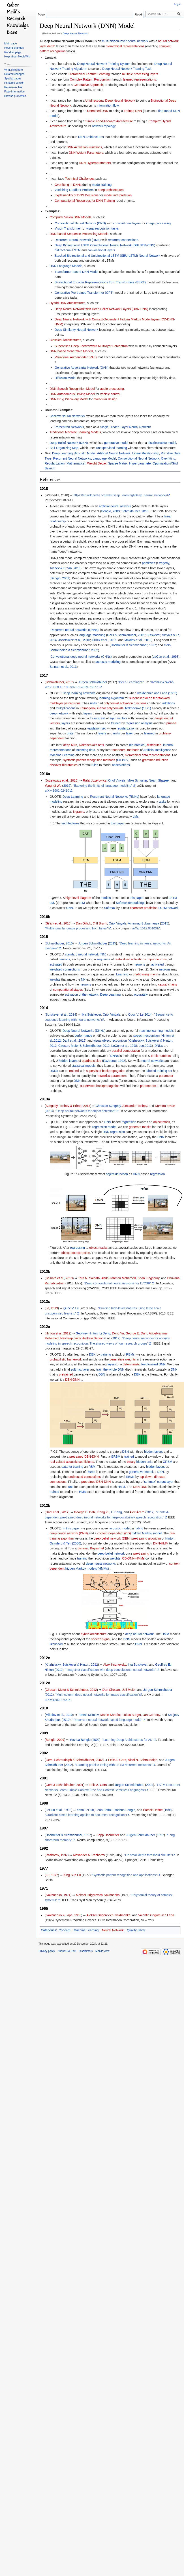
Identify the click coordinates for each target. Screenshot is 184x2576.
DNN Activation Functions (84, 147)
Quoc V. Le (135, 1014)
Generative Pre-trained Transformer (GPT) (84, 292)
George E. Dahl (136, 1333)
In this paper (70, 1528)
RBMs (130, 1354)
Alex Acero (137, 1512)
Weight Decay (96, 463)
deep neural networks (101, 1563)
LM (52, 903)
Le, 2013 (52, 1308)
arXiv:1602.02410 (57, 790)
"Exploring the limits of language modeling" (102, 785)
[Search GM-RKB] (163, 14)
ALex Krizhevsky (114, 1664)
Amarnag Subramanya (143, 923)
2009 (95, 1739)
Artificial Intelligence (157, 750)
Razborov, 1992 (114, 1060)
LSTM (173, 898)
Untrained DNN (97, 111)
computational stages (68, 989)
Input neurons (157, 959)
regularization (126, 728)
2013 (49, 1111)
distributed (154, 745)
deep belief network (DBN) (112, 1538)
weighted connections (65, 969)
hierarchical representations (125, 46)
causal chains (167, 984)
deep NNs (70, 745)
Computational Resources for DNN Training (85, 200)
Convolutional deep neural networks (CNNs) (81, 656)
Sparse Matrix (117, 463)
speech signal (100, 1639)
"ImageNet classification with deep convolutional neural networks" (110, 1669)
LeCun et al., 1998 (165, 656)
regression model (104, 1127)
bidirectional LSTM (68, 250)
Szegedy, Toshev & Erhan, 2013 (68, 1106)
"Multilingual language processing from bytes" (76, 928)
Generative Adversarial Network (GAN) (81, 367)
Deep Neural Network (75, 33)
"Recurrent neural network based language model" (107, 1720)
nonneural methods (125, 750)
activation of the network (81, 994)
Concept (64, 1930)
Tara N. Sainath (89, 1278)
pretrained (66, 1374)
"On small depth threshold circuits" (148, 1855)
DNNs (158, 1045)
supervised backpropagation (105, 1071)
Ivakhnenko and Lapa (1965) (157, 693)
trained (116, 723)
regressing (77, 1247)
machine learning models (156, 1030)
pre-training (141, 1553)
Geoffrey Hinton (87, 1333)
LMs (136, 816)
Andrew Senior (92, 1338)
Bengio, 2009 (110, 511)
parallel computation (126, 1050)
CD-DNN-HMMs (133, 1558)
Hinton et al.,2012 (58, 1333)
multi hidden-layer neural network (125, 41)
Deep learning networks (78, 693)
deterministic (132, 1364)
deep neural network (139, 1634)
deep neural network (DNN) (69, 1533)
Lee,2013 (145, 1045)
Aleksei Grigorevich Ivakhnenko (98, 1895)
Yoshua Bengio (80, 1739)
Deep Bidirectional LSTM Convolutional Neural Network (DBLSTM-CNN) (105, 245)
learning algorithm (111, 698)
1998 (168, 1810)
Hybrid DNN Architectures (68, 303)
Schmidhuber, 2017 (59, 682)
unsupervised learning (111, 448)
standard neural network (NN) (85, 954)
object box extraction (75, 1253)
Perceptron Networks (69, 427)
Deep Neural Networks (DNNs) (83, 1030)
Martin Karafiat (110, 1715)
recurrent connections (123, 240)
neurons (64, 959)
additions (168, 703)
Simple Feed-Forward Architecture (109, 121)
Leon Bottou (104, 1810)
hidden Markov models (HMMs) (87, 1568)
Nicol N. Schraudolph (142, 1760)
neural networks (152, 1060)
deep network (59, 713)
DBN (92, 1354)
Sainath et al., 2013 (63, 666)
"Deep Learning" (129, 682)
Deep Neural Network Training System (104, 64)
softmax (76, 1369)
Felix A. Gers (117, 1760)
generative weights (122, 1359)
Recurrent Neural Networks (72, 458)
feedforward (149, 1364)
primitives (148, 563)
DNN (77, 1080)
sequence (103, 959)
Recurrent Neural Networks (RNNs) (114, 796)
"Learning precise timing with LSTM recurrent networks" (113, 1765)
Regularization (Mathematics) (65, 463)
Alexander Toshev (134, 1106)
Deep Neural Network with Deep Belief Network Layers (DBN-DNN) (101, 309)
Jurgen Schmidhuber (92, 682)
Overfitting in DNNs (68, 184)
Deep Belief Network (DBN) (69, 443)
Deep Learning (62, 453)
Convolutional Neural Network (138, 458)
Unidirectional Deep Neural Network (110, 100)
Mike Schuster (137, 780)
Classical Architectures (65, 340)
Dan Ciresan (111, 1689)
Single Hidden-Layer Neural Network (125, 427)
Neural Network (112, 1930)
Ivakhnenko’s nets (91, 745)
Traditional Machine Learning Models (75, 432)
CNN (69, 908)
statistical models (84, 1065)
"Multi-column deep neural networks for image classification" (97, 1694)
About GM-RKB (67, 1951)
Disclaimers (86, 1951)
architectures (70, 823)
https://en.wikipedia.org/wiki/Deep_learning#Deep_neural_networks (120, 495)
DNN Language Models (66, 266)
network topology (104, 126)
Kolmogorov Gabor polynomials (101, 708)
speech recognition (146, 1035)
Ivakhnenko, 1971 (58, 1895)
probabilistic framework (66, 1359)
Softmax (121, 903)
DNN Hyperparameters (95, 163)
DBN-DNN (72, 1379)
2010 (66, 1720)
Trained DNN (133, 111)
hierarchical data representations (147, 755)
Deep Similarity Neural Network (76, 329)
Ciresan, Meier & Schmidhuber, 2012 (84, 1045)
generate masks (140, 1127)
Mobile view (102, 1951)
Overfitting (168, 458)
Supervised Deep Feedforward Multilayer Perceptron (91, 346)
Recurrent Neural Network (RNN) (78, 240)
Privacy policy (47, 1951)
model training (102, 184)
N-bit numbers (161, 1056)
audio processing (112, 388)
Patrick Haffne (153, 1810)
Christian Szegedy (108, 1106)
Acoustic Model (85, 453)
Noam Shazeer (159, 780)
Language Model (104, 458)
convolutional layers (127, 223)
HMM (121, 1487)
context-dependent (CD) (114, 1533)
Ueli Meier (128, 1689)
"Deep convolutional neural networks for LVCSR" (118, 1283)
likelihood (56, 1644)
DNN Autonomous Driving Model (72, 394)
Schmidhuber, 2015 (134, 511)
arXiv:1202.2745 (56, 1700)
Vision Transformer (68, 228)
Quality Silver (136, 1930)
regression (129, 1122)
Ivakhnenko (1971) (138, 708)
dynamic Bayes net (90, 1548)
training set (97, 718)
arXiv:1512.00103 (144, 928)
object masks (98, 1247)
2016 (66, 785)
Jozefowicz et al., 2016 (74, 640)
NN (83, 979)
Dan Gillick (83, 923)
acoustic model (119, 1528)
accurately (140, 994)
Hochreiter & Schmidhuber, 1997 (133, 645)
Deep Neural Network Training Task (127, 68)
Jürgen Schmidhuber (129, 1785)
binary (131, 1461)
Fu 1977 (122, 760)
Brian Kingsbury (148, 1278)
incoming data (85, 750)
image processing (158, 223)
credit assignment (145, 974)
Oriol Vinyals (117, 780)
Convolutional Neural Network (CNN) (80, 223)
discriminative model (162, 443)
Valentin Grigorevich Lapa (156, 1915)
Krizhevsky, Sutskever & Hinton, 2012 (72, 1664)
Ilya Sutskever (91, 1014)
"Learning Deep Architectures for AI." (127, 1739)
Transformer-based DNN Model (76, 272)
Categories (48, 1930)
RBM (91, 1466)
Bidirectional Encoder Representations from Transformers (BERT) (100, 282)
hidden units (144, 1461)
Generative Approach (88, 85)
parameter (166, 1076)
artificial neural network (115, 506)
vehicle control (110, 394)
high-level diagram (78, 898)
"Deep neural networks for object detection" (86, 1111)
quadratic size (91, 1060)
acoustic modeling (107, 662)
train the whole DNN (110, 1369)
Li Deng (104, 1333)
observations (121, 765)
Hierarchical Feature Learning (89, 74)
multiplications (65, 708)
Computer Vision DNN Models (70, 217)
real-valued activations (130, 959)
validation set (96, 728)
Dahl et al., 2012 (73, 1040)
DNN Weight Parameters (86, 152)
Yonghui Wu (53, 785)
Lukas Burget (131, 1715)
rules (95, 765)
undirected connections (84, 1477)
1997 (160, 1835)
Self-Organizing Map (64, 448)
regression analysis (139, 723)
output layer (165, 1481)
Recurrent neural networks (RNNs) (75, 630)
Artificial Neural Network (114, 453)
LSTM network (168, 908)
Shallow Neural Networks (67, 416)
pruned (171, 723)
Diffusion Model (65, 378)
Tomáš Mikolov (88, 1715)
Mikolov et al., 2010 (138, 640)
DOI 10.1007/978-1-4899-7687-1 (76, 687)
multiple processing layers (140, 74)
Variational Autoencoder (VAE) (76, 357)
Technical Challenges (79, 178)
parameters (148, 1086)
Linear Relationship (145, 453)
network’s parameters (112, 1076)
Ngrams (78, 811)
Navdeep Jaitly (70, 1338)
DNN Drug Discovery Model (69, 399)
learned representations (139, 79)
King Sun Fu (72, 1875)
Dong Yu (118, 1333)
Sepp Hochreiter (107, 1835)
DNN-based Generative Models (71, 351)
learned (149, 733)
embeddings (136, 903)
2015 (164, 923)
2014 (148, 1014)
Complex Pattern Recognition (90, 79)
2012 (115, 1338)
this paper (117, 823)
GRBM (115, 1456)
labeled (151, 1071)
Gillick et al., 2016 (104, 640)
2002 (68, 1765)
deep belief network (111, 1553)
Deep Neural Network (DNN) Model (68, 41)
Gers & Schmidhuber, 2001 (126, 635)
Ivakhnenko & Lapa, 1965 (63, 1915)
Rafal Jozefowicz (94, 780)
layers (87, 713)
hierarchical (137, 745)
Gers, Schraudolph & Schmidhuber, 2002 (74, 1760)
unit (70, 1487)
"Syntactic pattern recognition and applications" (124, 1875)
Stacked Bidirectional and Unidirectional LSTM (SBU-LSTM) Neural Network (107, 255)
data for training (72, 1466)
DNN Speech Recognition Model (72, 388)
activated (56, 964)
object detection (117, 1174)
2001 (149, 1785)
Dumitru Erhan (165, 1106)
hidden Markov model (147, 1533)
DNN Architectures (91, 137)
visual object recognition (110, 1040)
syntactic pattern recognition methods (89, 760)
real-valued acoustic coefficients (72, 1461)
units (93, 703)
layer (129, 733)
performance (83, 1035)
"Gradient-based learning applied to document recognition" (85, 1815)
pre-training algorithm (146, 1538)
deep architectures (111, 190)
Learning (122, 974)
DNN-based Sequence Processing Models (79, 234)
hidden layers (68, 1060)
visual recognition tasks (102, 228)
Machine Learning (62, 755)
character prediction (144, 908)
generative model (116, 443)
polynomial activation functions (125, 703)
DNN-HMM (160, 1543)
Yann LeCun (85, 1810)
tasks (162, 801)
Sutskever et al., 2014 (61, 1014)
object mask (161, 1122)
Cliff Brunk (100, 923)
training (106, 1354)
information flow (108, 105)
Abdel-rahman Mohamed (118, 1278)
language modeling (92, 635)
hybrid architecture (94, 1634)
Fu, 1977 (52, 1875)
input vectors (118, 718)
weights (55, 979)
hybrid (139, 1528)
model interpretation (118, 195)
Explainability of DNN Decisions (76, 195)
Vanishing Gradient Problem (74, 190)
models (106, 898)
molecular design (105, 399)
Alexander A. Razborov (89, 1855)
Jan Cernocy (151, 1715)
